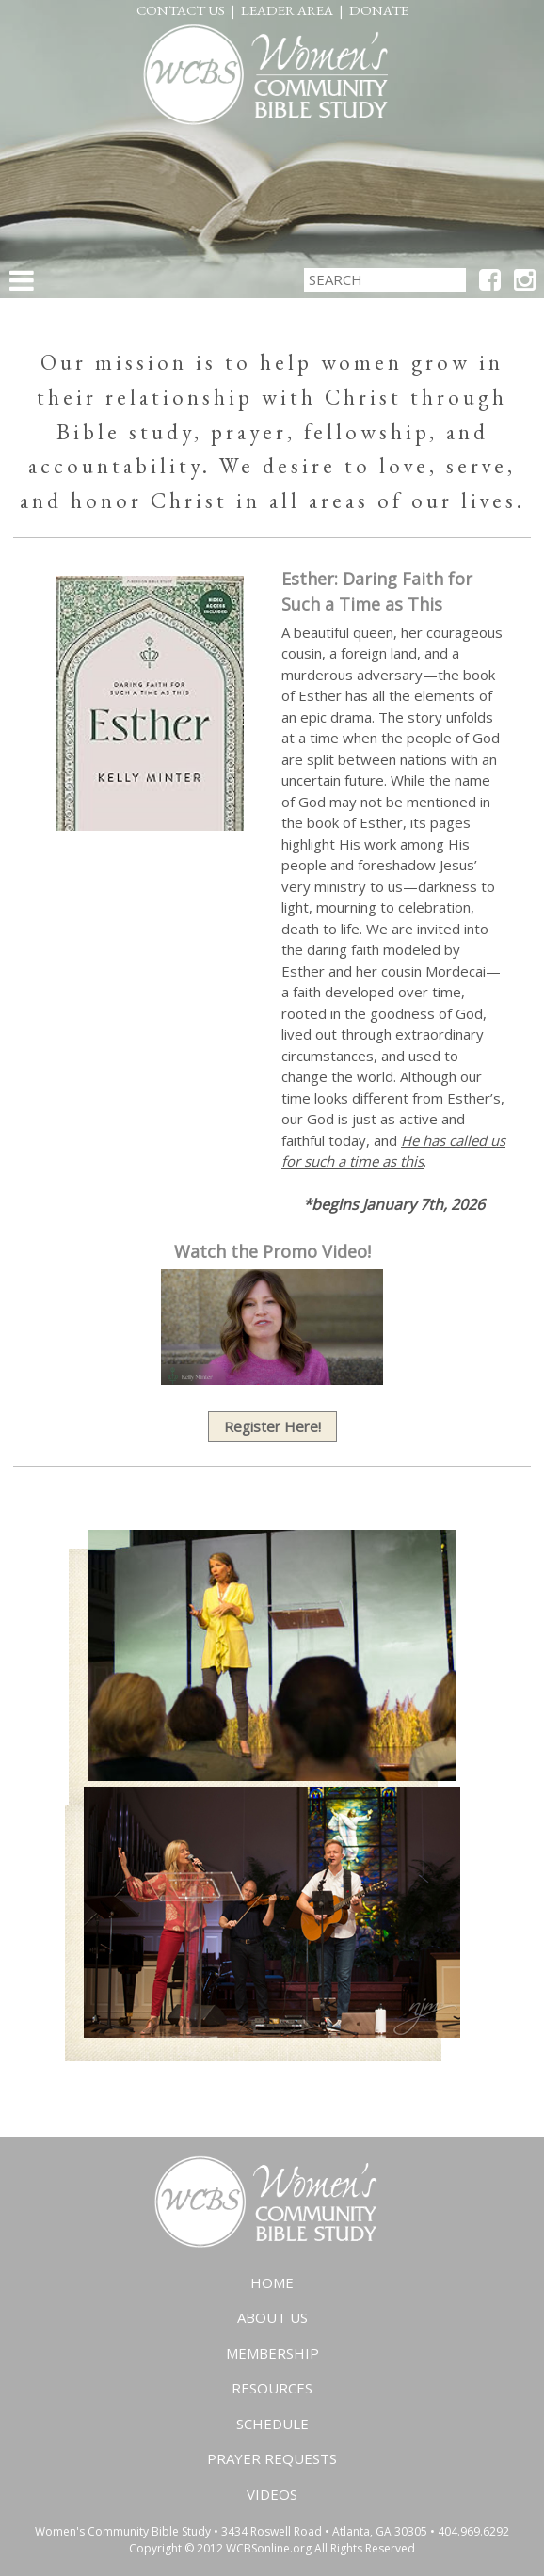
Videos (272, 2494)
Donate (378, 10)
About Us (272, 2317)
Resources (272, 2387)
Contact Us (180, 10)
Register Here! (272, 1426)
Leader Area (287, 10)
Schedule (272, 2423)
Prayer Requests (272, 2458)
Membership (272, 2353)
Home (272, 2282)
